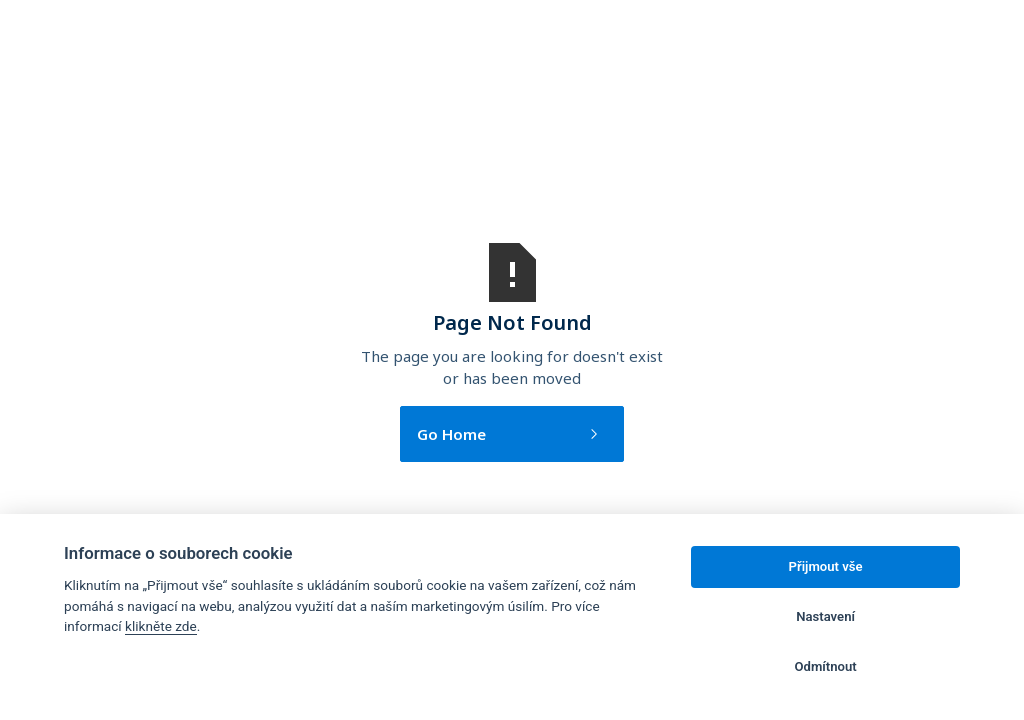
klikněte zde (161, 626)
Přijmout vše (826, 566)
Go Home (451, 434)
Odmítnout (826, 666)
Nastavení (825, 616)
